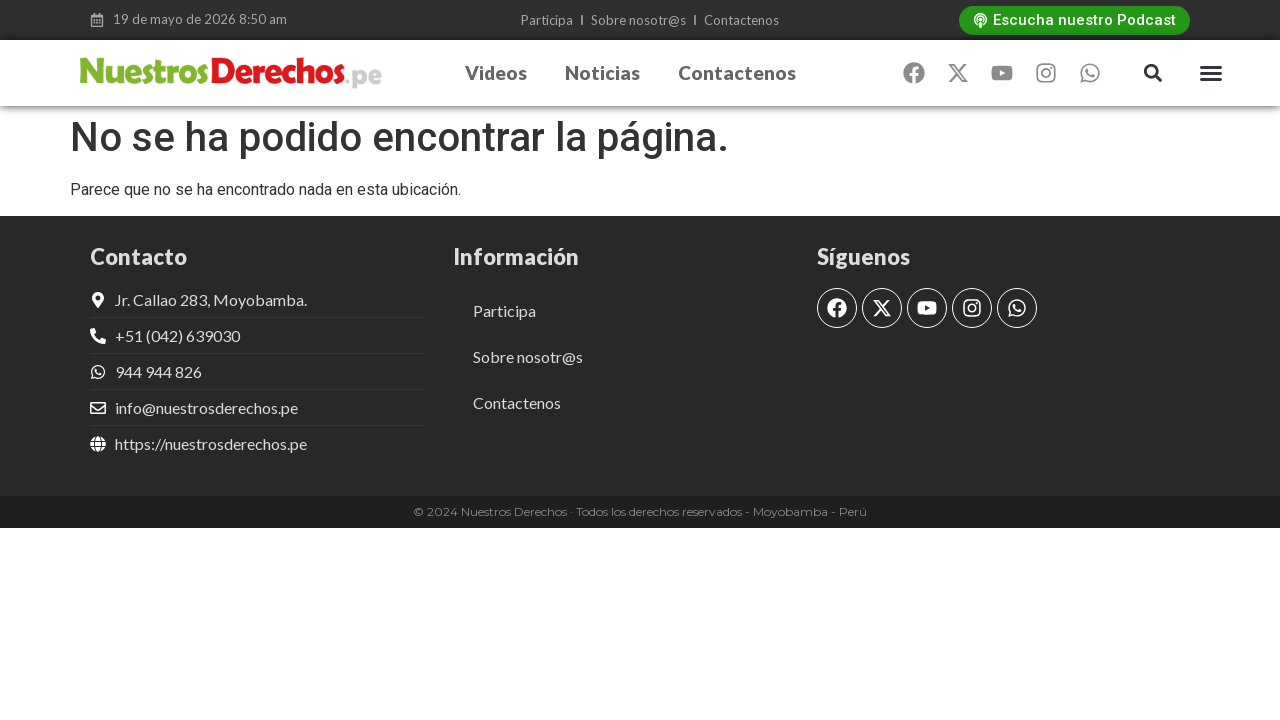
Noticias (602, 72)
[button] (1152, 73)
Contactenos (741, 20)
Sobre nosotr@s (638, 20)
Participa (547, 20)
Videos (496, 72)
